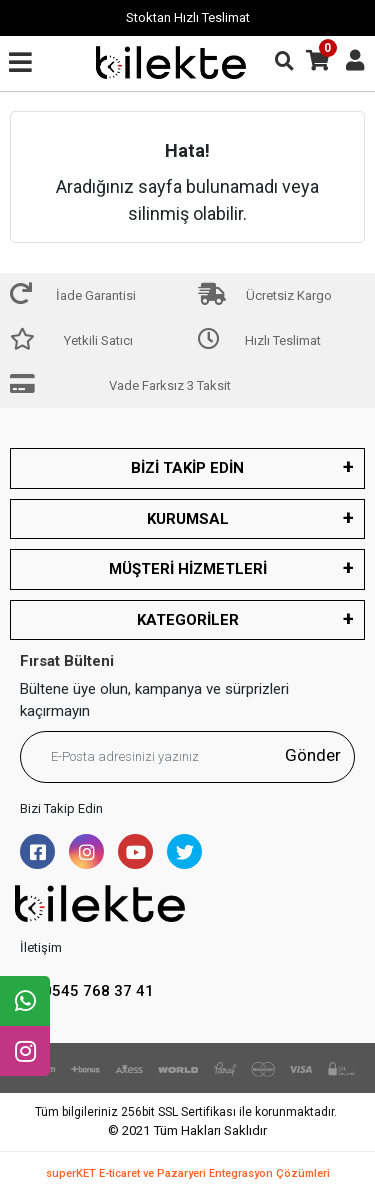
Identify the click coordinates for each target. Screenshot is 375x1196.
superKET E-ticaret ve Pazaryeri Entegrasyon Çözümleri (188, 1173)
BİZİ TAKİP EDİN (187, 468)
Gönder (313, 755)
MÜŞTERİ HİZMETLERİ (188, 569)
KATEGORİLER (188, 620)
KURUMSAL (188, 519)
